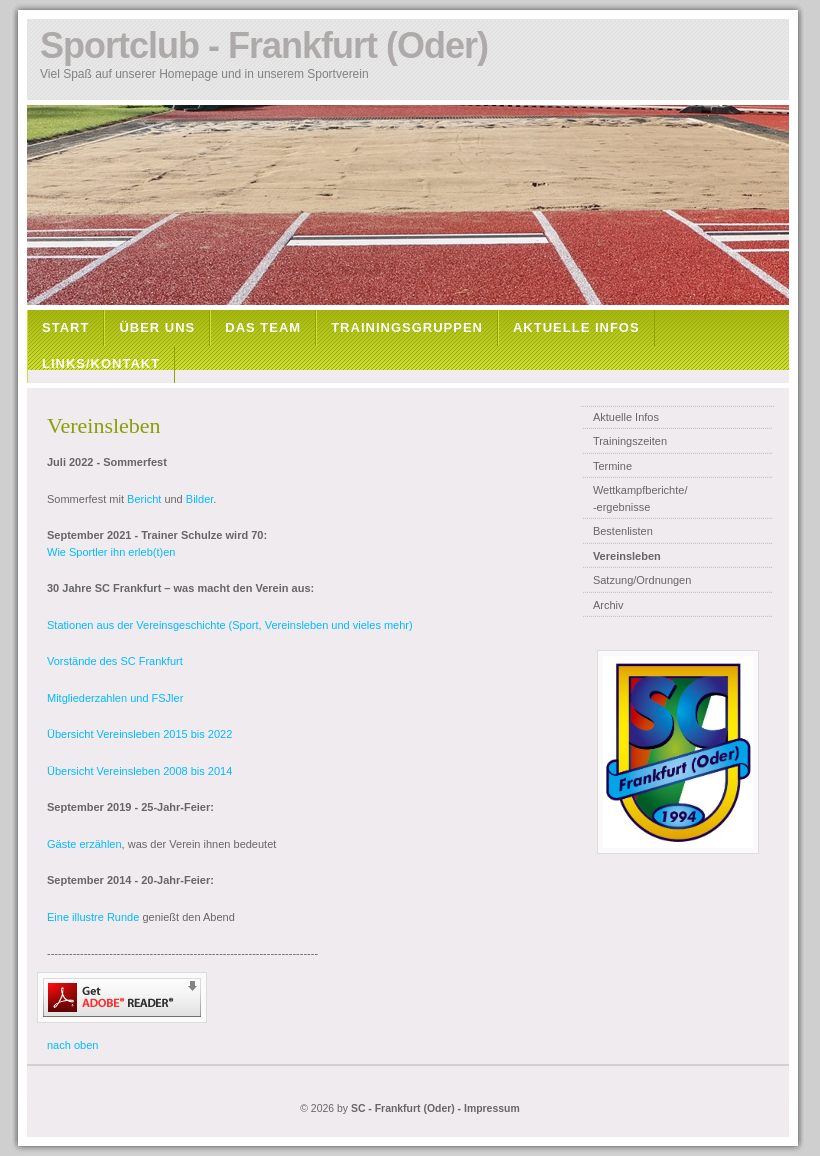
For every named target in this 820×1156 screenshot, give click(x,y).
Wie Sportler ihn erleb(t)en (111, 552)
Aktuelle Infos (626, 417)
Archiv (608, 605)
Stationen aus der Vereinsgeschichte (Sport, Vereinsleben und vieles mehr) (230, 625)
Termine (612, 466)
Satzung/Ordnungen (642, 580)
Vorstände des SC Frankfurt (115, 661)
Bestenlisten (623, 531)
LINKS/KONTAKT (101, 363)
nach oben (72, 1045)
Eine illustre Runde (93, 917)
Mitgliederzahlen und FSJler (115, 698)
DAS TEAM (263, 327)
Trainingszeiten (630, 441)
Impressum (492, 1108)
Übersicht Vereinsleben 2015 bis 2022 (139, 734)
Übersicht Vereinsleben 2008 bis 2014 (139, 771)
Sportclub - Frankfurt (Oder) (264, 45)
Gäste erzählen (84, 844)
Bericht (144, 499)
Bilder (200, 499)
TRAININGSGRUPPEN (407, 327)
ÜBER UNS (157, 327)
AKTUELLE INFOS (576, 327)
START (65, 327)
